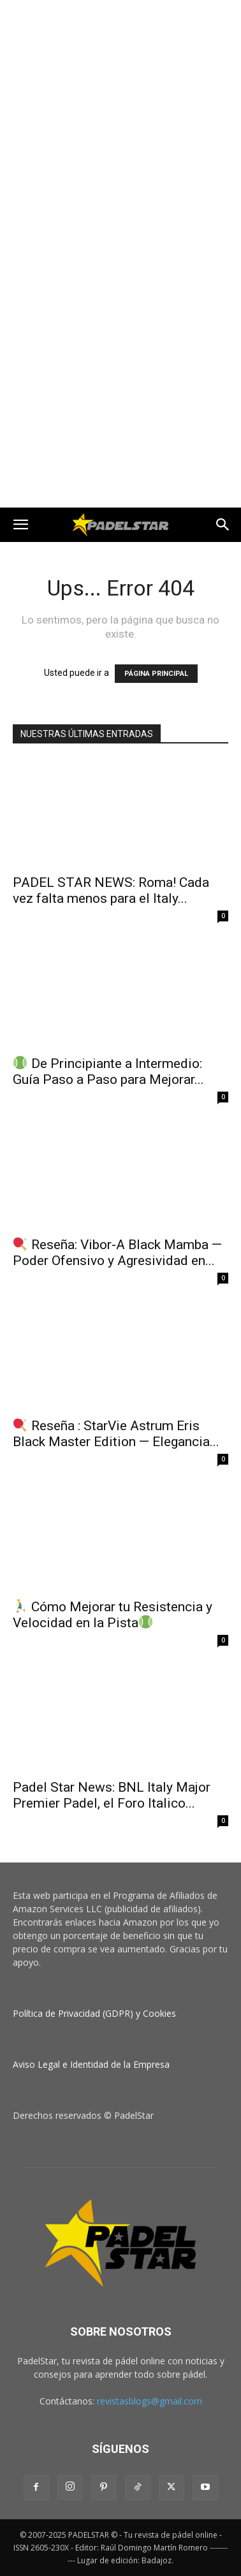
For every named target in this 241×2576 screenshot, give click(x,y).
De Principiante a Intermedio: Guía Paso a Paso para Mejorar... (108, 1071)
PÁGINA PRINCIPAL (156, 674)
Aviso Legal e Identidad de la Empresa (91, 2064)
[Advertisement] (120, 126)
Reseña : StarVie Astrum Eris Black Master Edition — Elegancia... (116, 1433)
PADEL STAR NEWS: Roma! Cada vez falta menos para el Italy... (111, 890)
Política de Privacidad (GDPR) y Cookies (94, 2013)
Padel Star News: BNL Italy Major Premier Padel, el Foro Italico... (111, 1795)
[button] (20, 525)
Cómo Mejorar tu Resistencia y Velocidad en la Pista (112, 1614)
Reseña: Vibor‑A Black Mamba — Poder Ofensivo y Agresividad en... (117, 1252)
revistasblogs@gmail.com (149, 2401)
